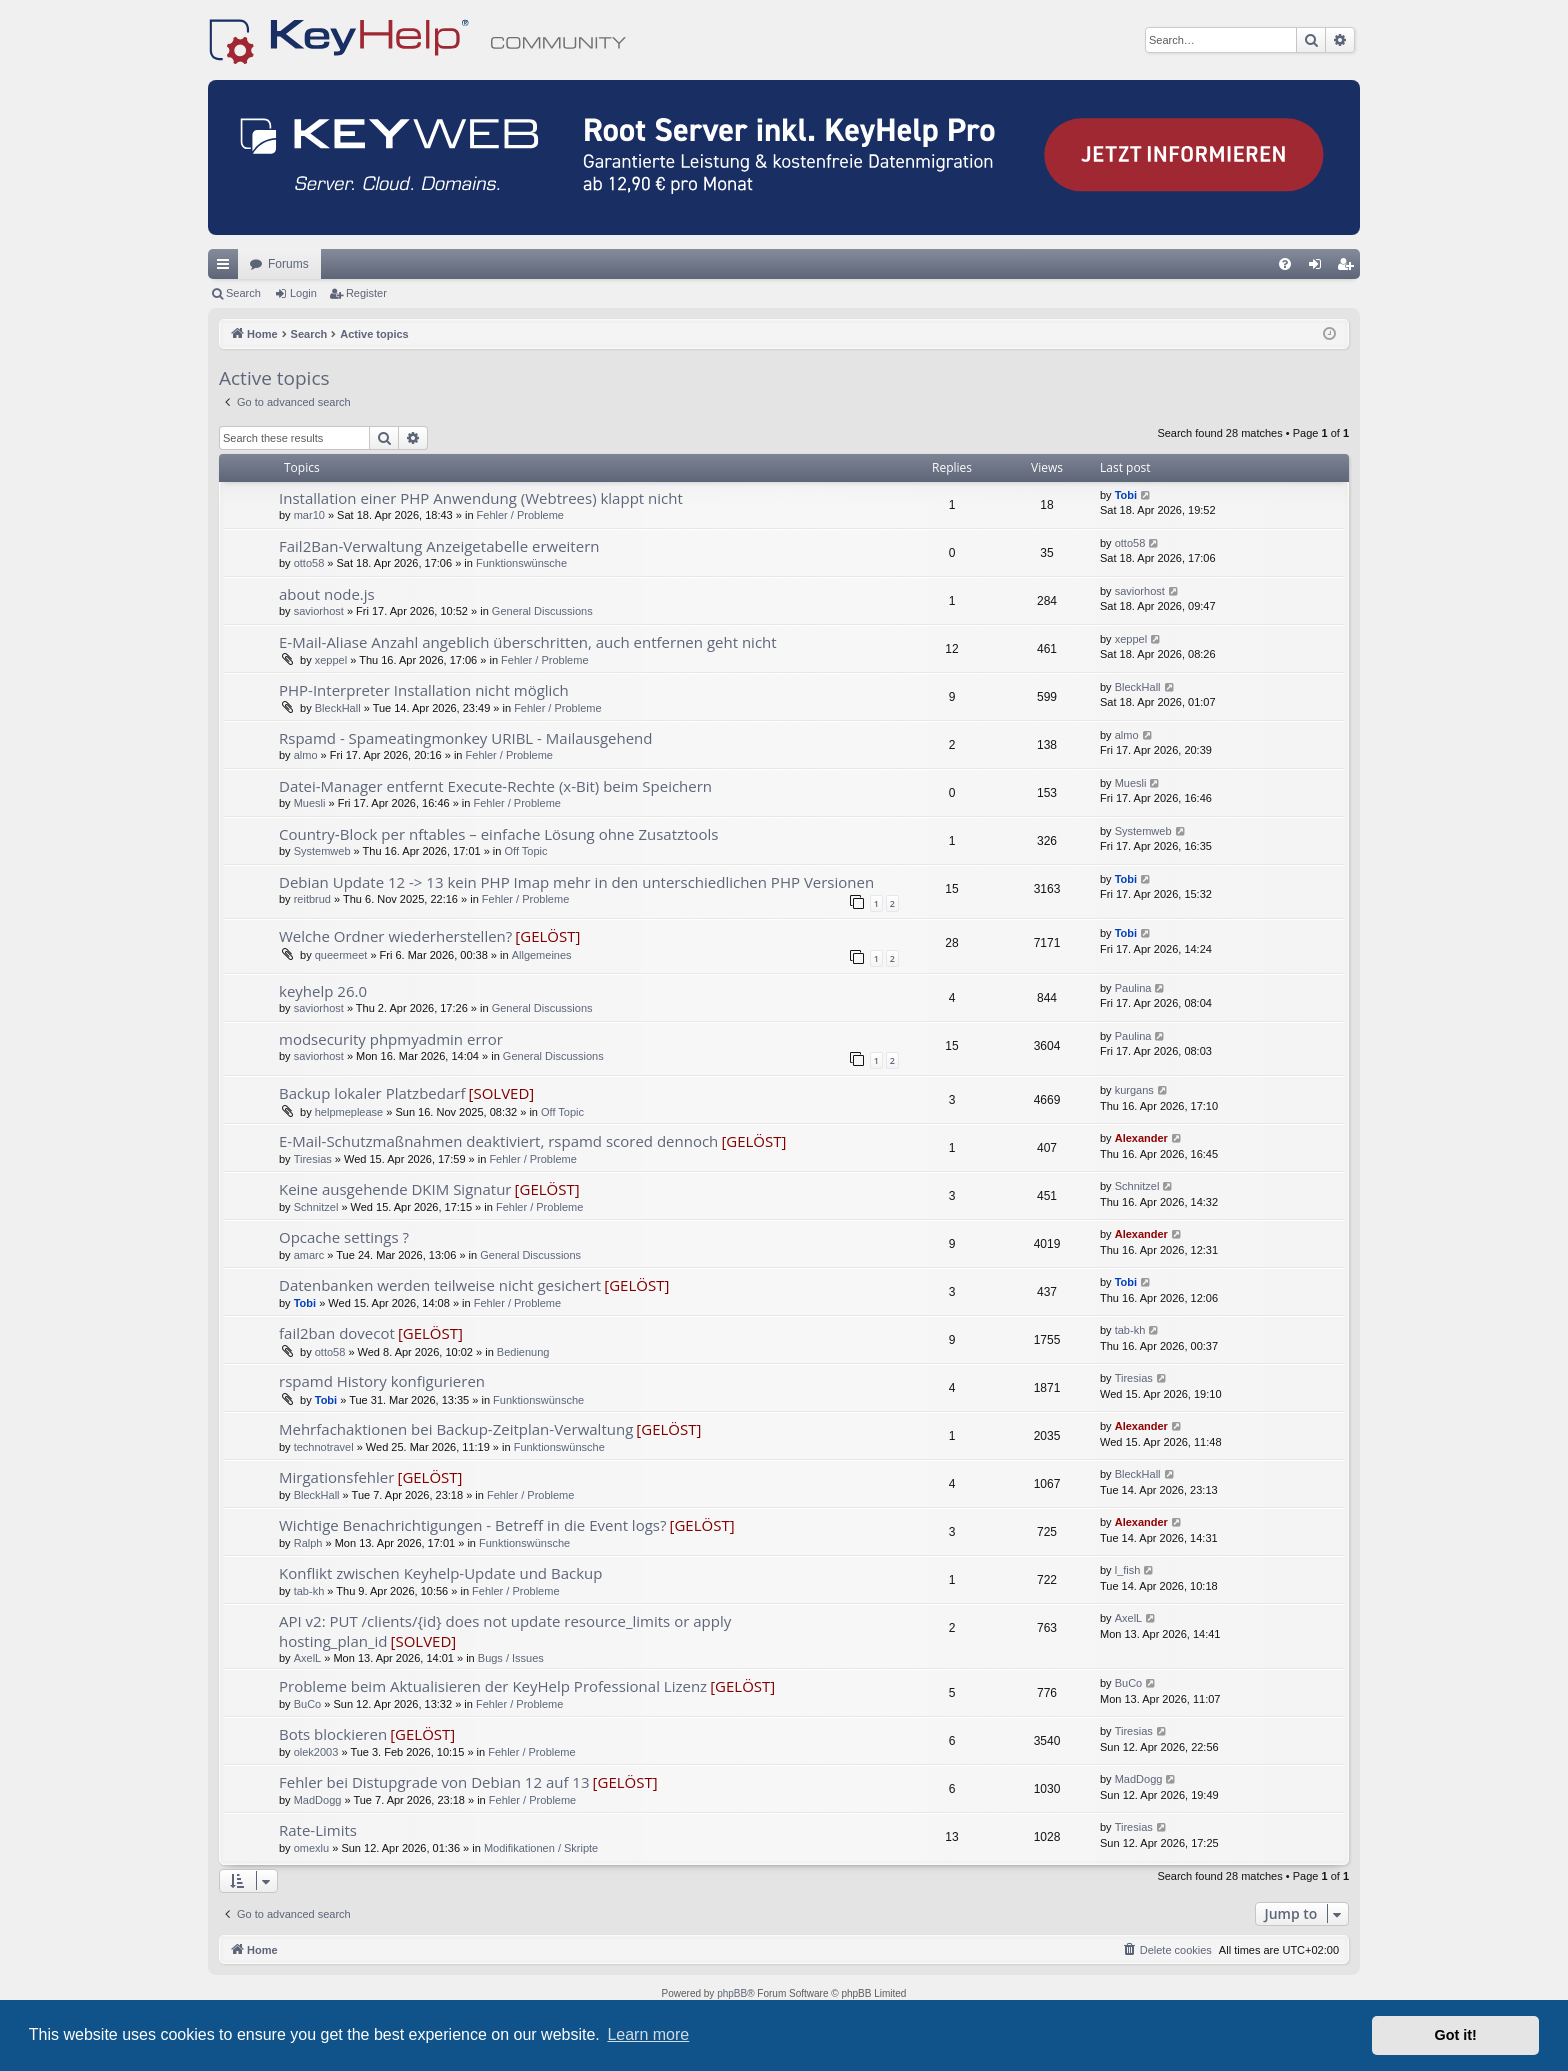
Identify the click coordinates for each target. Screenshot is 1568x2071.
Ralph (308, 1543)
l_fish (1128, 1570)
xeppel (331, 660)
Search (243, 293)
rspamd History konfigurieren (382, 1381)
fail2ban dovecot (337, 1333)
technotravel (324, 1447)
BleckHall (338, 708)
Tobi (1126, 495)
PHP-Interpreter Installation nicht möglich (424, 690)
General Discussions (542, 611)
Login (303, 293)
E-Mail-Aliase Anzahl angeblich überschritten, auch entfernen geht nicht (528, 642)
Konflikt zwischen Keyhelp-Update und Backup (440, 1573)
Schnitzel (316, 1207)
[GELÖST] (547, 936)
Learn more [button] (648, 2034)
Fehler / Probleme (520, 515)
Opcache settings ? (344, 1237)
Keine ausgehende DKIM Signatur (395, 1189)
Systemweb (322, 851)
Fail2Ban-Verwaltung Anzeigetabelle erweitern (439, 546)
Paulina (1133, 988)
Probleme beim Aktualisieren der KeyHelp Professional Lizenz (493, 1686)
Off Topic (525, 851)
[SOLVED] (502, 1093)
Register (366, 293)
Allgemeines (542, 955)
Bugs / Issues (511, 1658)
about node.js (327, 594)
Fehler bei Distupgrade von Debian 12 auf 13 (434, 1782)
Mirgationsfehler (336, 1477)
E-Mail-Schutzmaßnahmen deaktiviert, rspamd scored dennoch (498, 1141)
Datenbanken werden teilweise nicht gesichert (440, 1285)
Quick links (227, 268)
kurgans (1134, 1090)
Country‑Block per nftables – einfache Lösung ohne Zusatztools (498, 834)
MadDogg (318, 1800)
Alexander (1141, 1138)
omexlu (311, 1848)
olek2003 (316, 1752)
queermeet (341, 955)
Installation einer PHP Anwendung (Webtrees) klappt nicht (481, 498)
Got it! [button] (1456, 2035)
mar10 (309, 515)
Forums (288, 264)
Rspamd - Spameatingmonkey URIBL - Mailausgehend (465, 738)
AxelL (308, 1658)
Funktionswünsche (521, 563)
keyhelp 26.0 (323, 991)
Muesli (310, 803)
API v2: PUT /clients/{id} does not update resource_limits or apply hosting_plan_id (505, 1630)
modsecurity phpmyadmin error (391, 1039)
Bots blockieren (333, 1734)
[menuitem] (1285, 264)
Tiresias (313, 1159)
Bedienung (523, 1352)
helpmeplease (349, 1112)
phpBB (732, 1993)
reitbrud (312, 899)
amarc (309, 1255)
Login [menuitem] (1319, 268)
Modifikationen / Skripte (541, 1848)
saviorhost (319, 611)
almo (306, 755)
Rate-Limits (318, 1830)
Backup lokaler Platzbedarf (372, 1093)
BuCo (308, 1704)
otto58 (309, 563)
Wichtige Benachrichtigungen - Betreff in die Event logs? (472, 1525)
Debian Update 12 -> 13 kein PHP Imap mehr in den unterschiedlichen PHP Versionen (576, 882)
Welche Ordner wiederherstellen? (395, 936)
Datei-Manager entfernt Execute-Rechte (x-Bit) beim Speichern (495, 786)
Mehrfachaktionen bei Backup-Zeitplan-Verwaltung (456, 1429)
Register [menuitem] (1349, 268)
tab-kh (1130, 1330)
